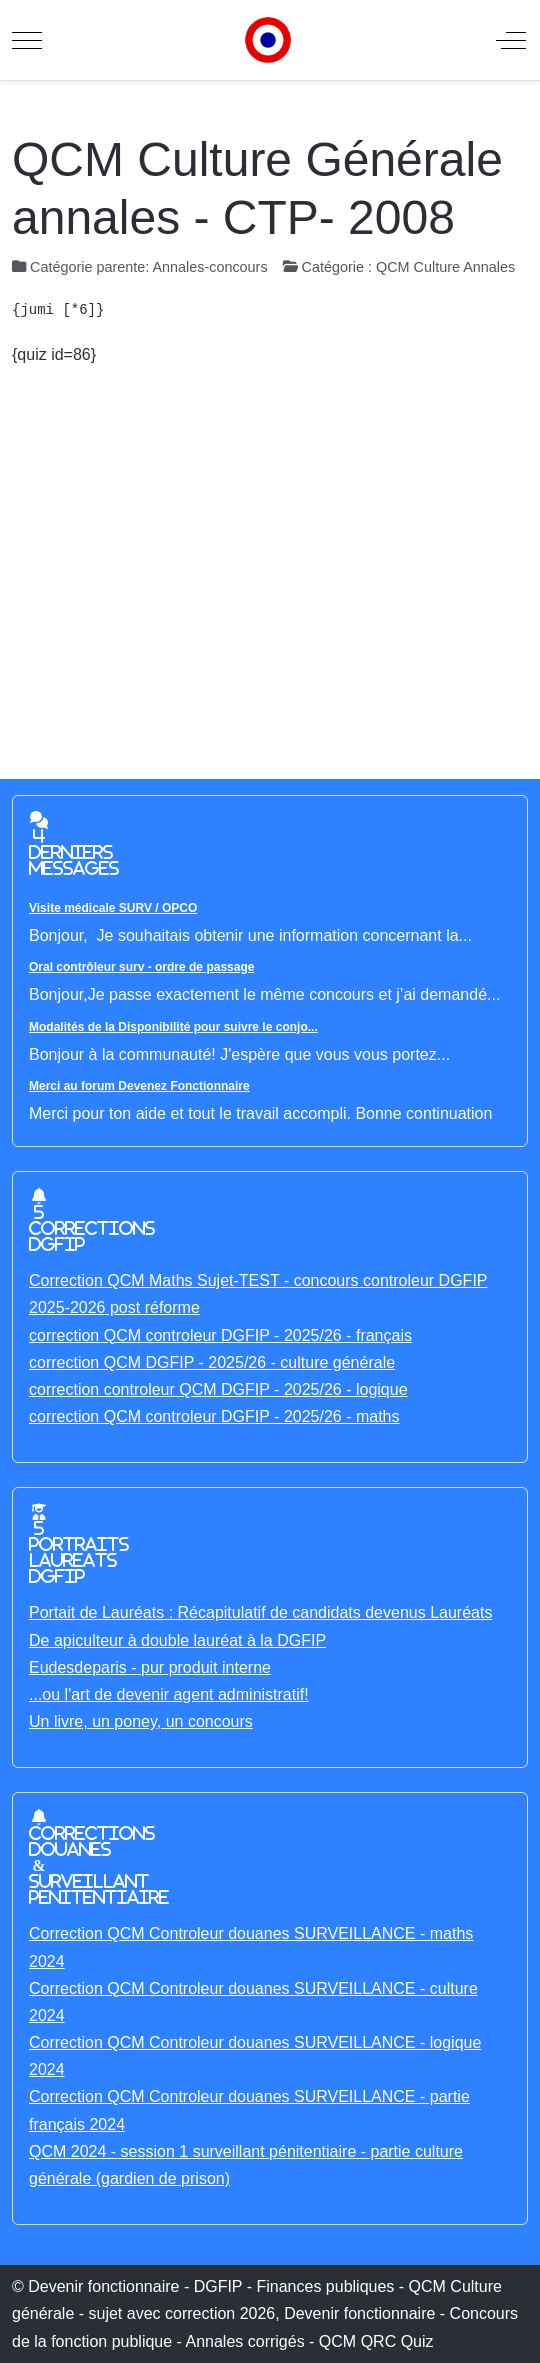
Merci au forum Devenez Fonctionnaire (139, 1086)
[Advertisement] (270, 548)
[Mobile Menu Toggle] (27, 40)
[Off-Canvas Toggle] (511, 40)
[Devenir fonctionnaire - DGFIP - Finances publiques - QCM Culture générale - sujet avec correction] (268, 40)
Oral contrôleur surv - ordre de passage (141, 967)
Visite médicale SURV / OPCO (113, 908)
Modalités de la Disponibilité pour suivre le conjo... (173, 1027)
